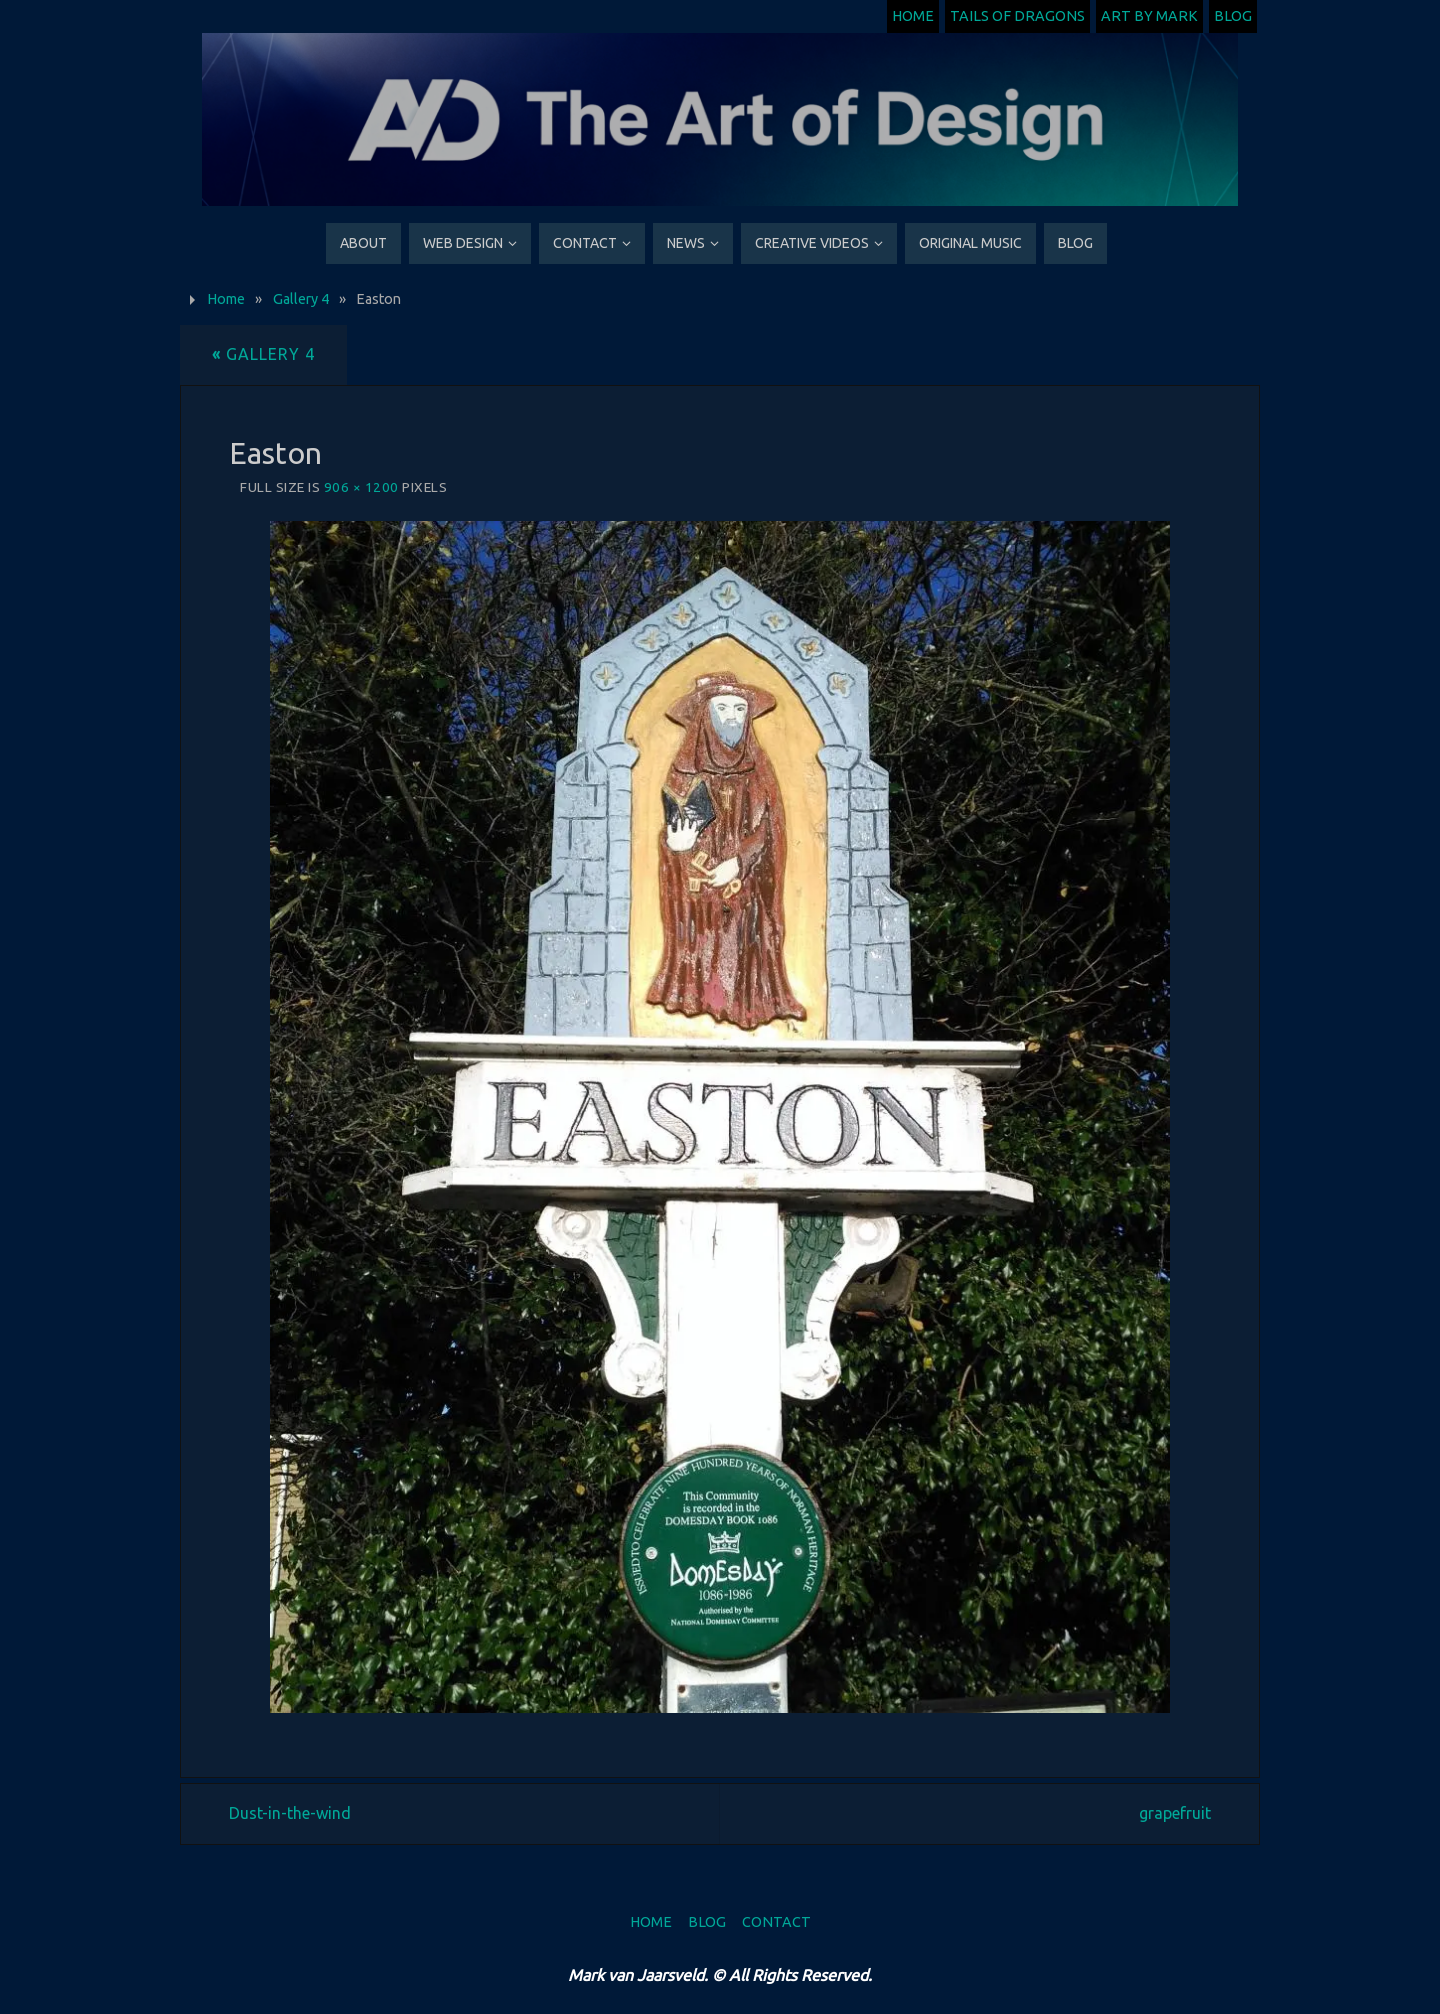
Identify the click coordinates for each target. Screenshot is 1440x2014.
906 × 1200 (361, 487)
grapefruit (1175, 1813)
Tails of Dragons (1017, 16)
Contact (776, 1922)
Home (913, 16)
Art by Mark (1149, 16)
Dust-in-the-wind (290, 1813)
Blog (1233, 16)
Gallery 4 (301, 299)
